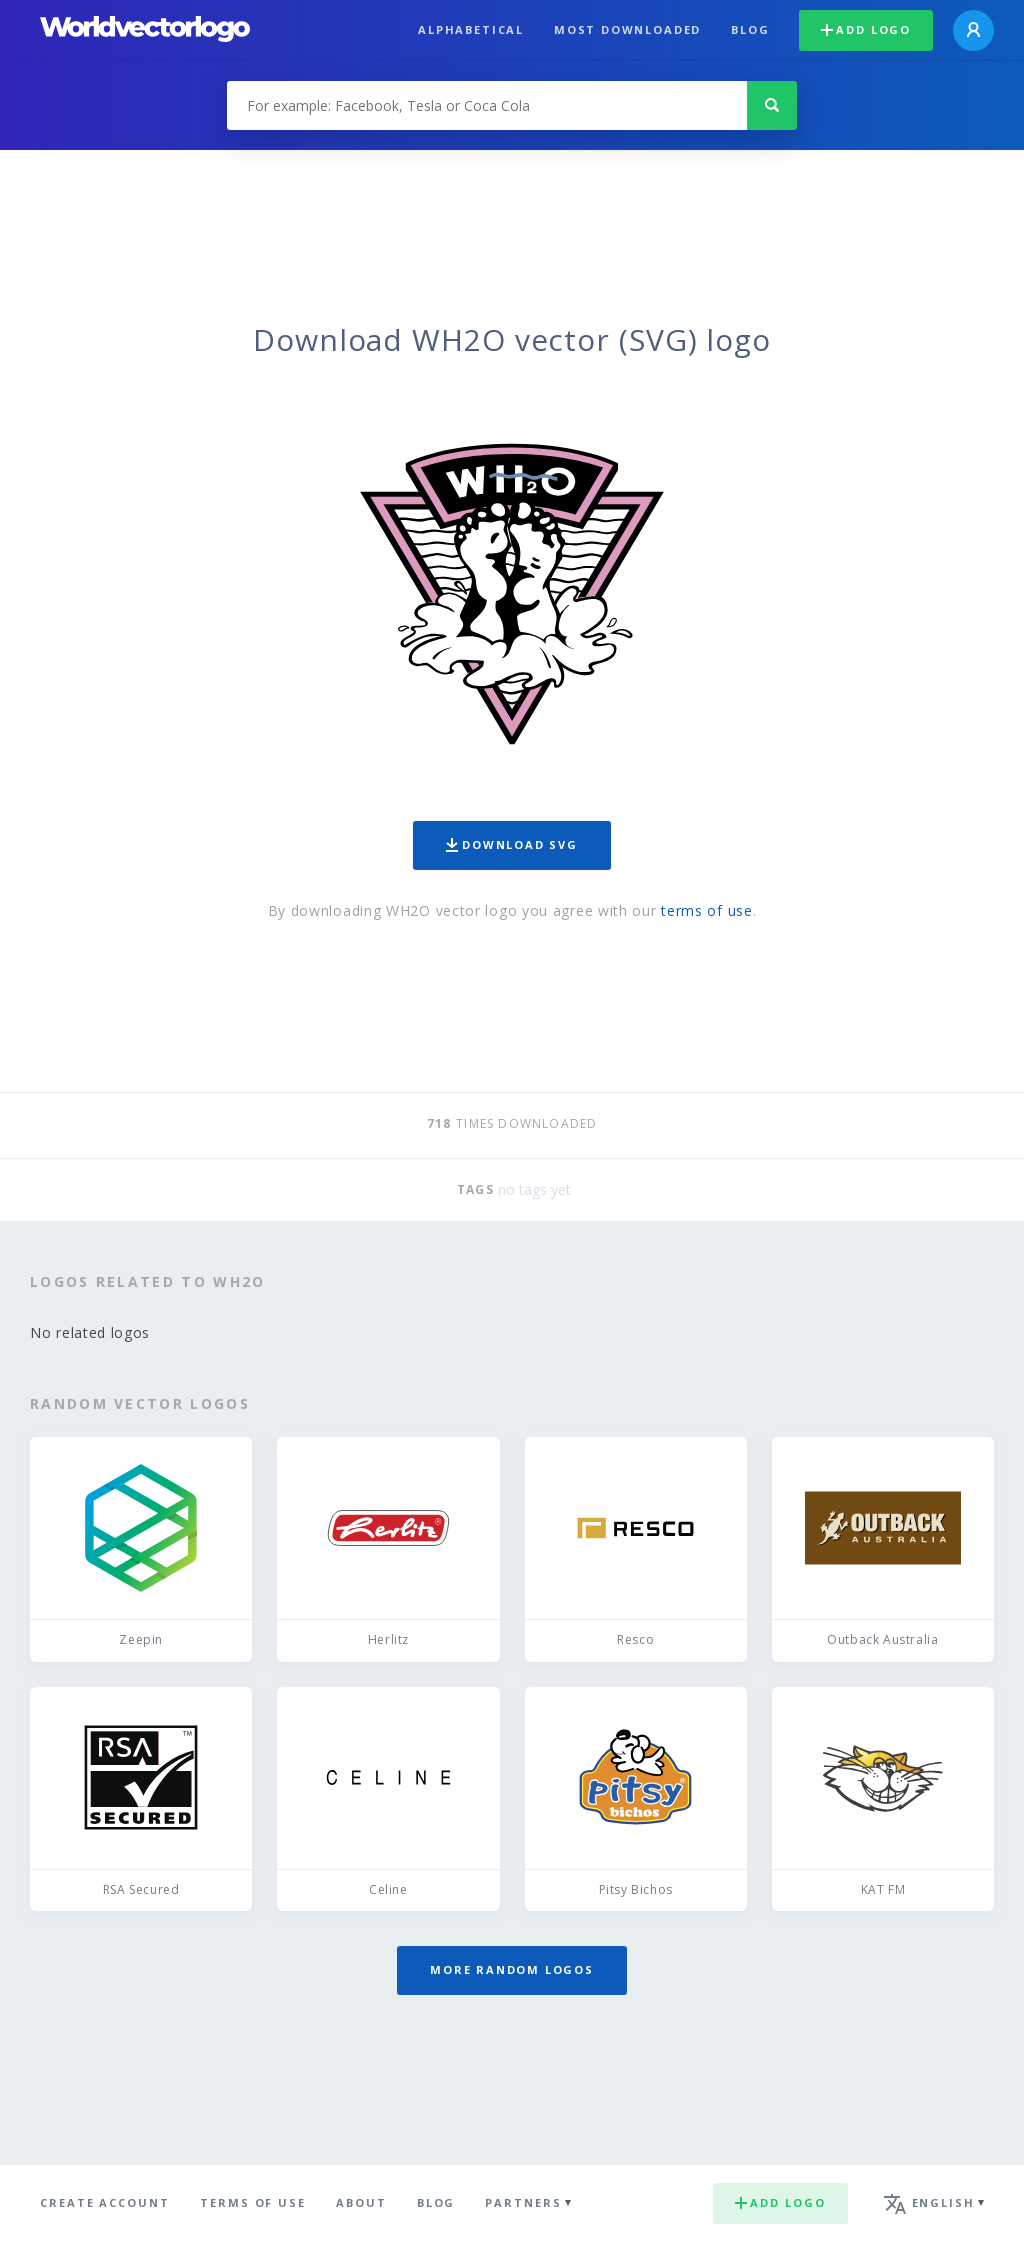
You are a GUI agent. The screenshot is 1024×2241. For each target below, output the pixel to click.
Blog (750, 29)
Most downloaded (627, 29)
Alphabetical (471, 29)
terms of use (706, 910)
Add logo (866, 29)
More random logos (512, 1969)
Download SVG (512, 844)
